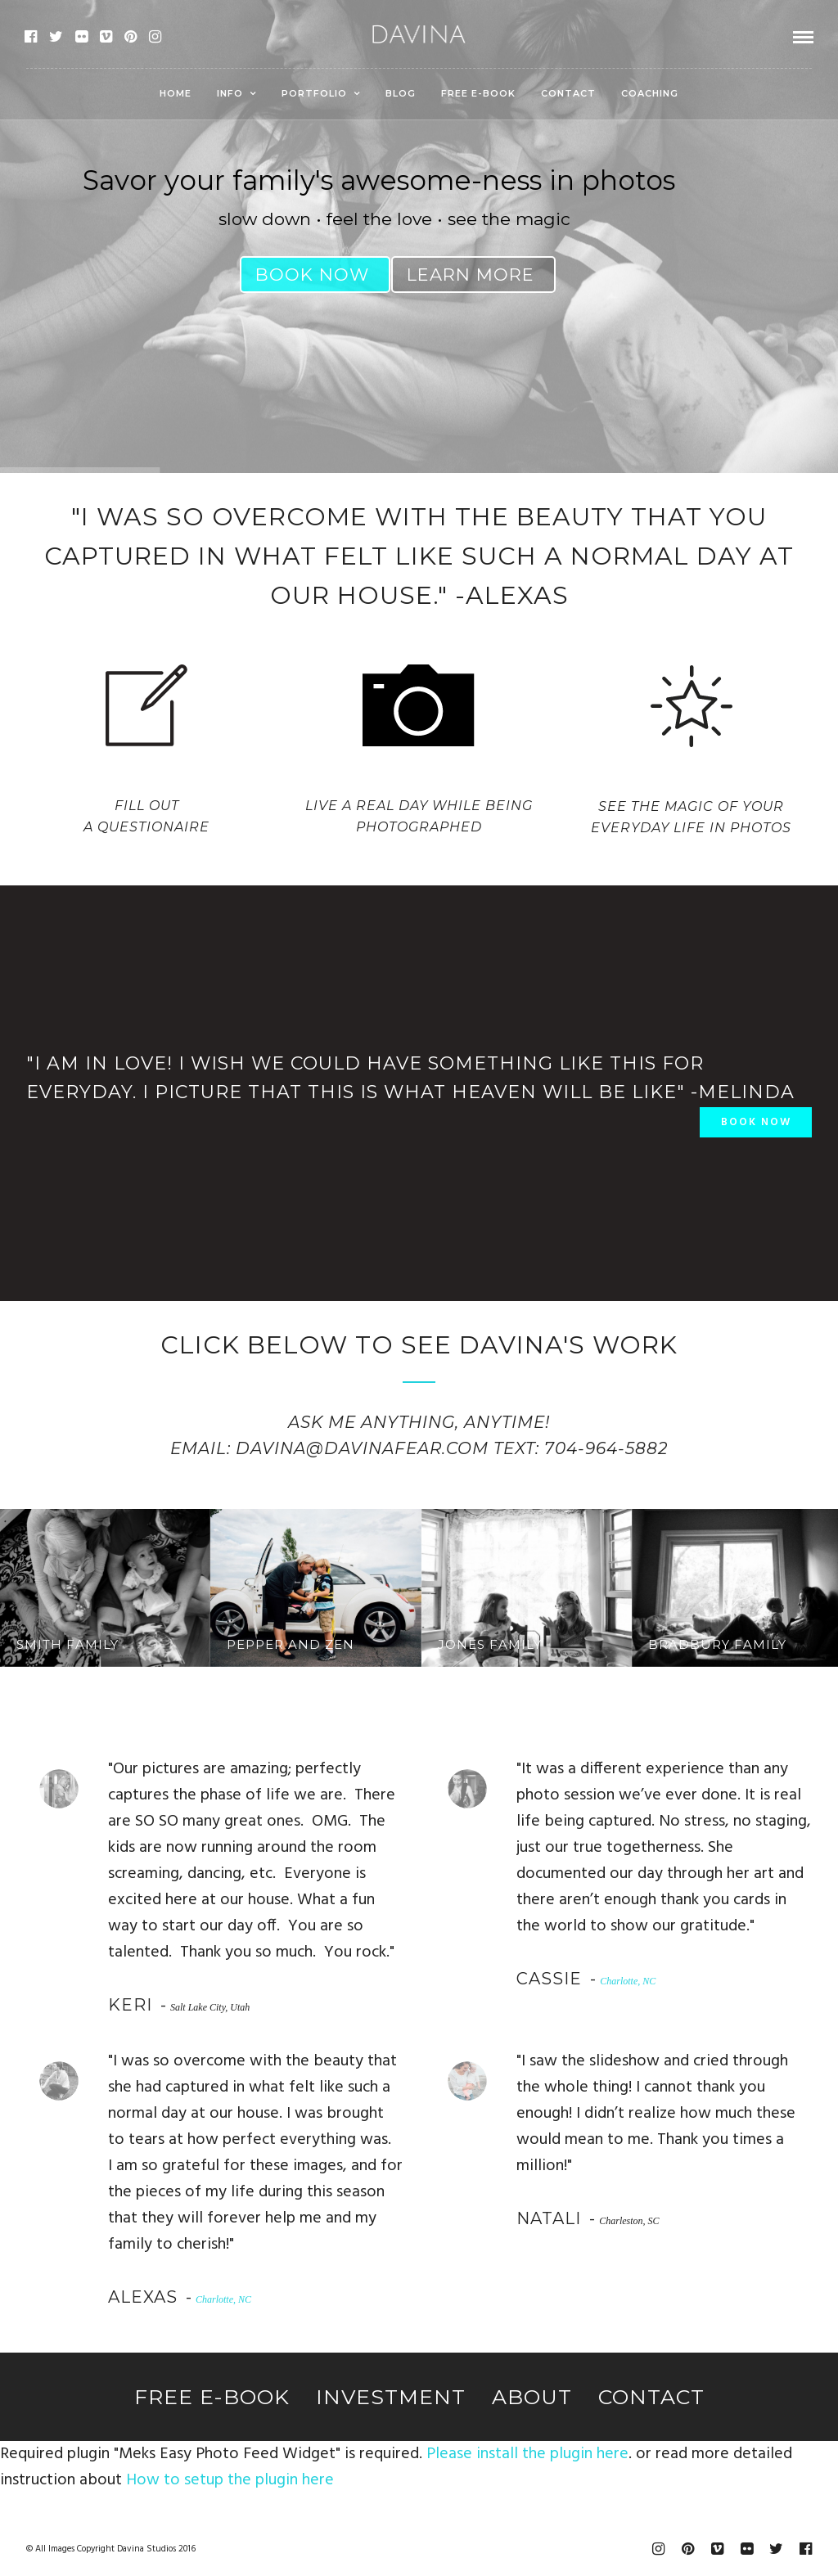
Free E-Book (478, 93)
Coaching (649, 93)
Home (175, 93)
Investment (391, 2397)
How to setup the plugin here (230, 2480)
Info (230, 93)
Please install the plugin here (527, 2454)
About (532, 2397)
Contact (568, 93)
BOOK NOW (756, 1122)
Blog (400, 93)
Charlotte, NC (628, 1981)
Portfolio (314, 93)
